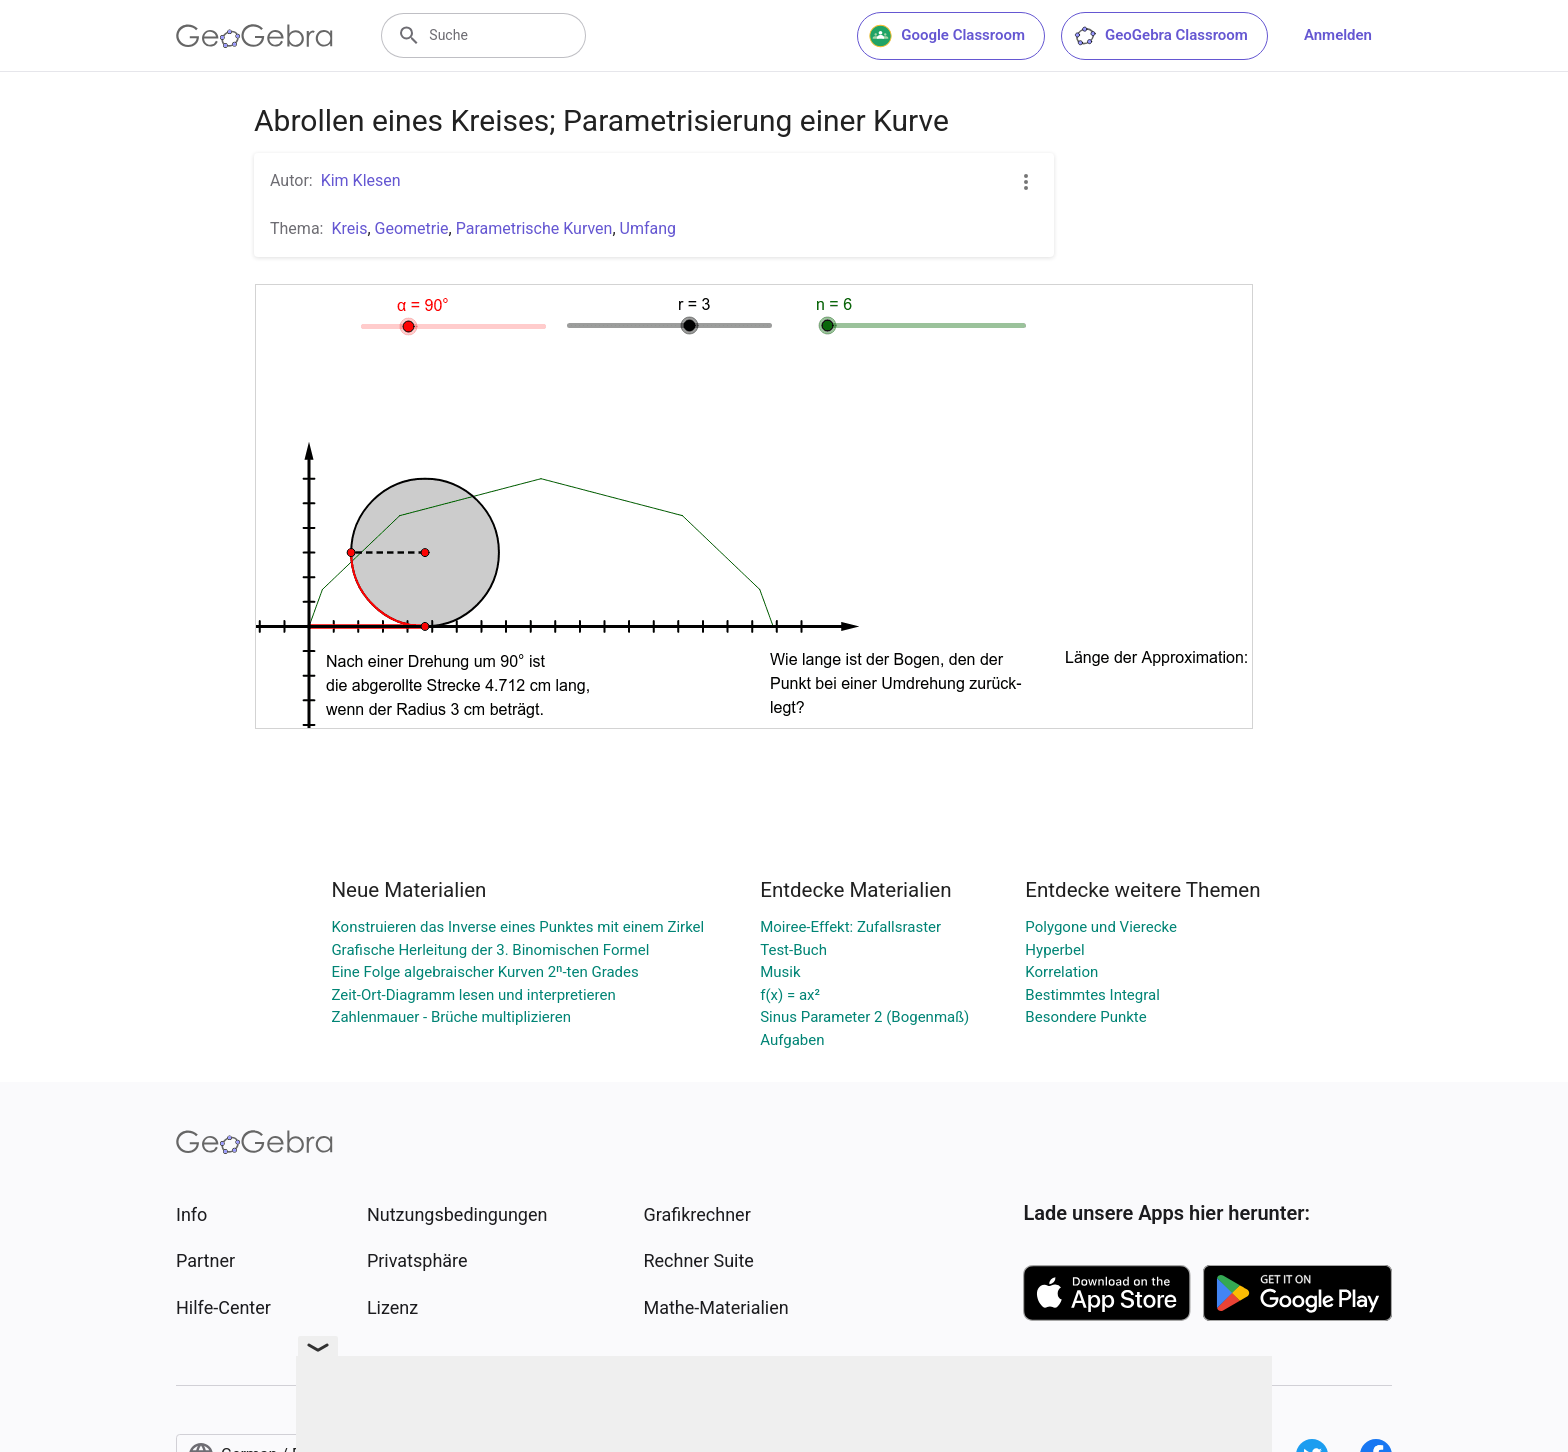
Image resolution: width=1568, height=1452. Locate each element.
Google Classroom (947, 36)
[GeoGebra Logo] (254, 36)
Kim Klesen (361, 180)
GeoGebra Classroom (1160, 36)
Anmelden (1338, 35)
